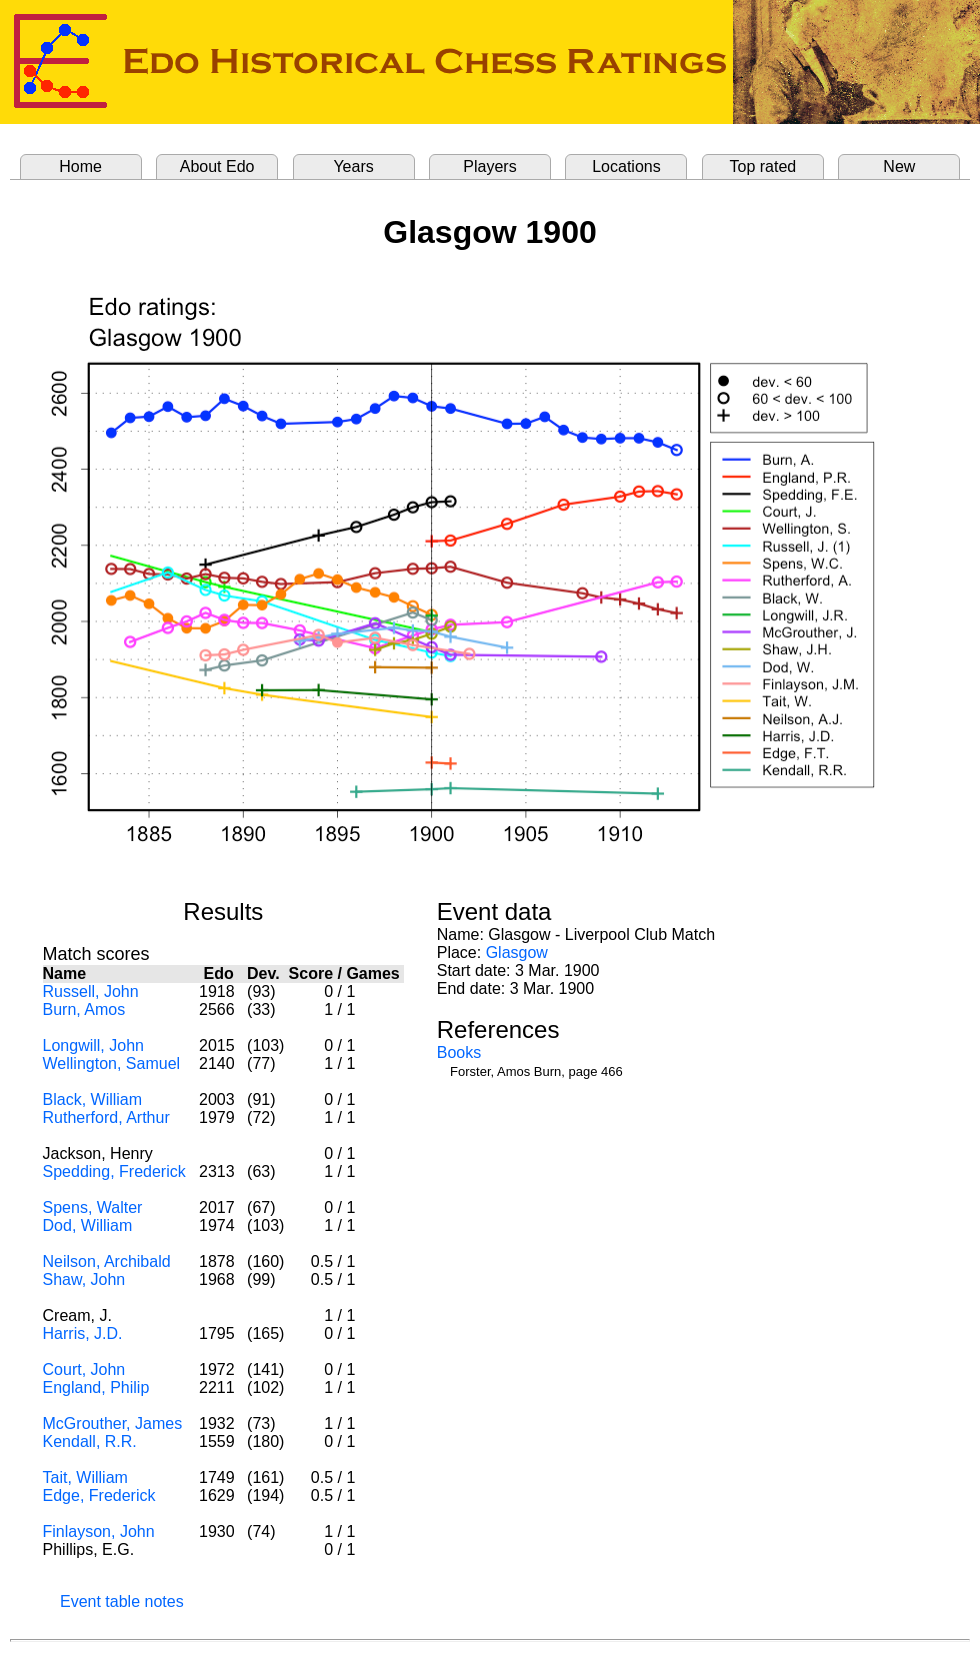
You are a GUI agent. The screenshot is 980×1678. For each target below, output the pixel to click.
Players (489, 166)
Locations (626, 166)
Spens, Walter (93, 1207)
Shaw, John (84, 1279)
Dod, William (88, 1225)
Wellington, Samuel (112, 1063)
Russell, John (91, 991)
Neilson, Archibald (107, 1261)
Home (80, 166)
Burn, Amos (84, 1009)
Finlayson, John (99, 1531)
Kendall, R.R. (90, 1441)
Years (353, 166)
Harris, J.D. (83, 1333)
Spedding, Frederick (114, 1171)
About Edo (217, 166)
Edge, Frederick (99, 1495)
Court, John (84, 1369)
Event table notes (122, 1601)
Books (459, 1052)
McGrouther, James (113, 1423)
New (899, 166)
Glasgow (517, 952)
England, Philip (96, 1387)
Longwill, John (93, 1045)
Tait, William (85, 1477)
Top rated (763, 166)
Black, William (93, 1099)
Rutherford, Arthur (106, 1117)
